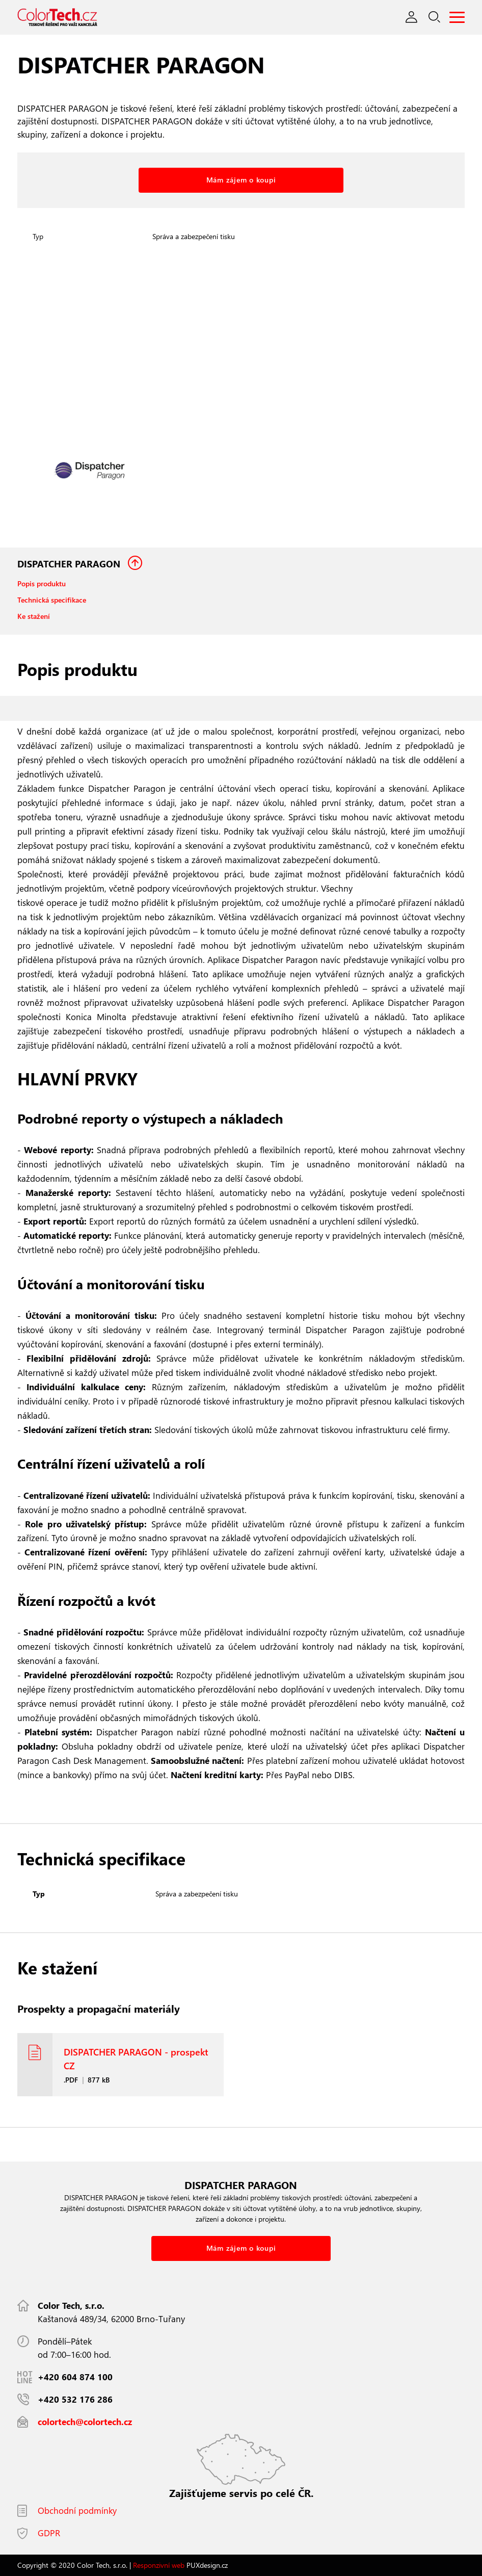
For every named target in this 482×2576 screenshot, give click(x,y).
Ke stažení (33, 616)
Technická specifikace (51, 600)
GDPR (49, 2533)
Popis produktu (41, 583)
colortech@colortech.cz (85, 2422)
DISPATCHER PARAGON (70, 563)
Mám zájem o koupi (241, 180)
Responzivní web (158, 2565)
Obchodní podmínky (77, 2510)
